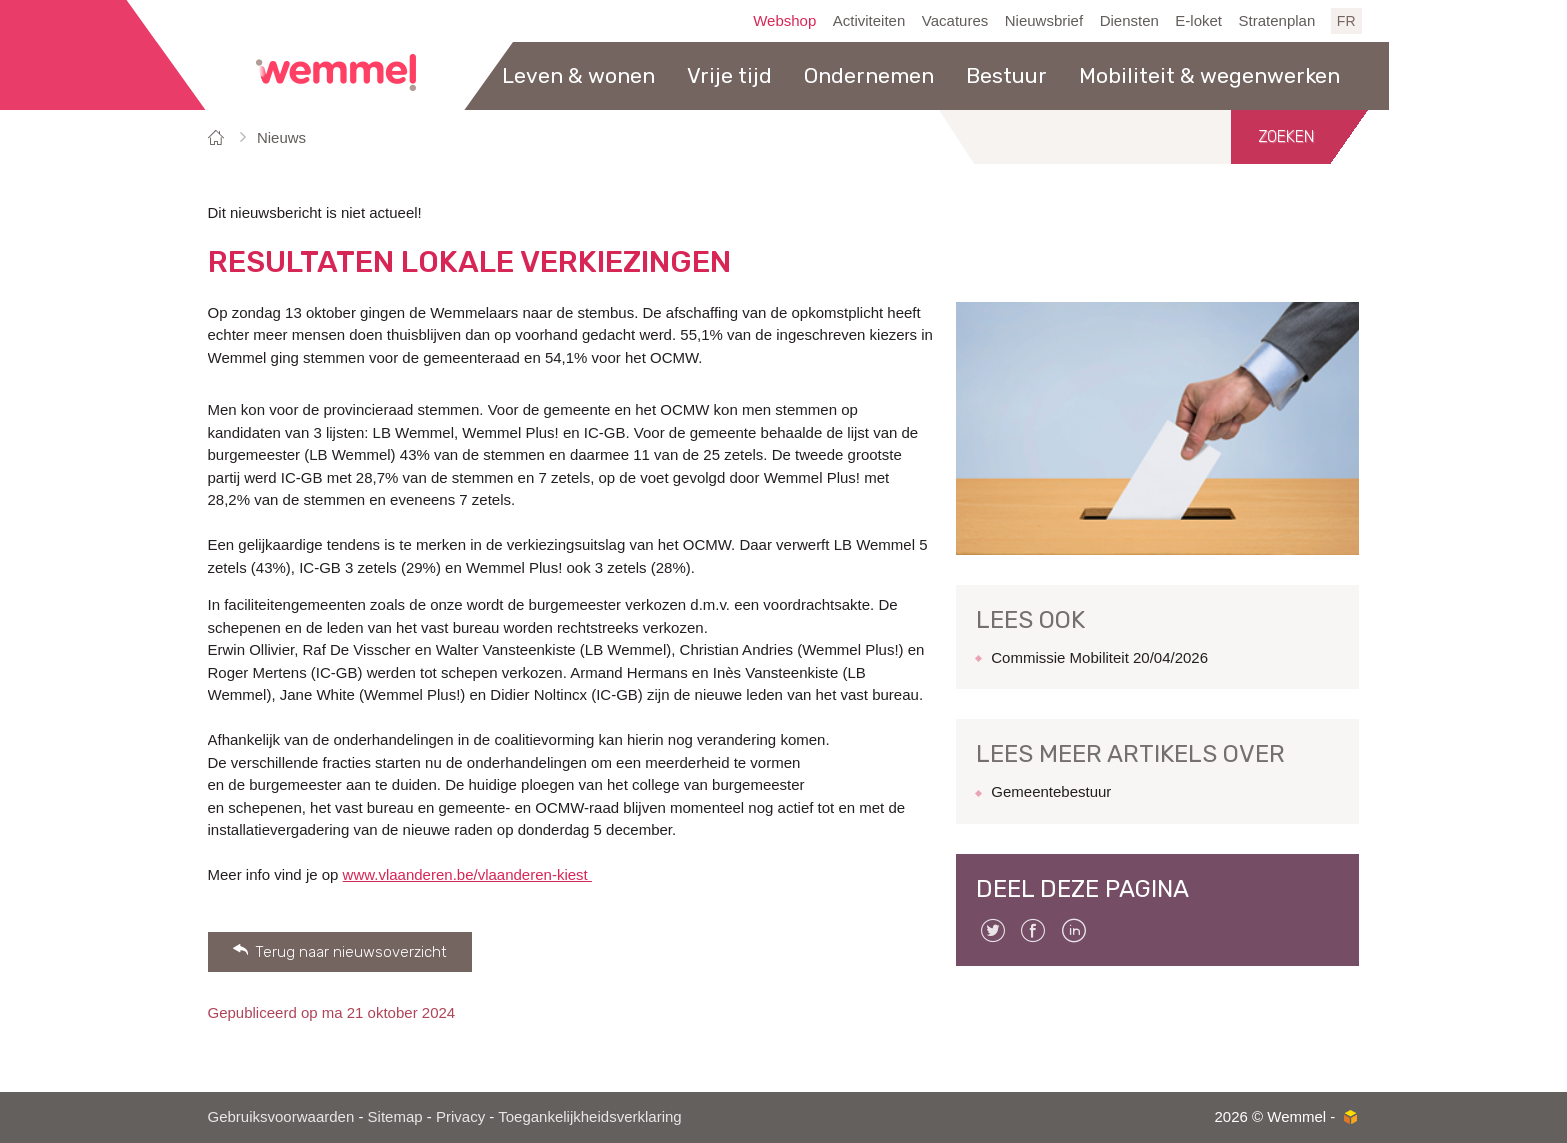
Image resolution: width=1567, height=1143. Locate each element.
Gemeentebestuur (1051, 791)
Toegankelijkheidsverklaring (589, 1116)
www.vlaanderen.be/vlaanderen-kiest (467, 874)
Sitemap (395, 1116)
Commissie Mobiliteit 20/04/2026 (1099, 657)
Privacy (460, 1116)
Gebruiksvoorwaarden (281, 1116)
